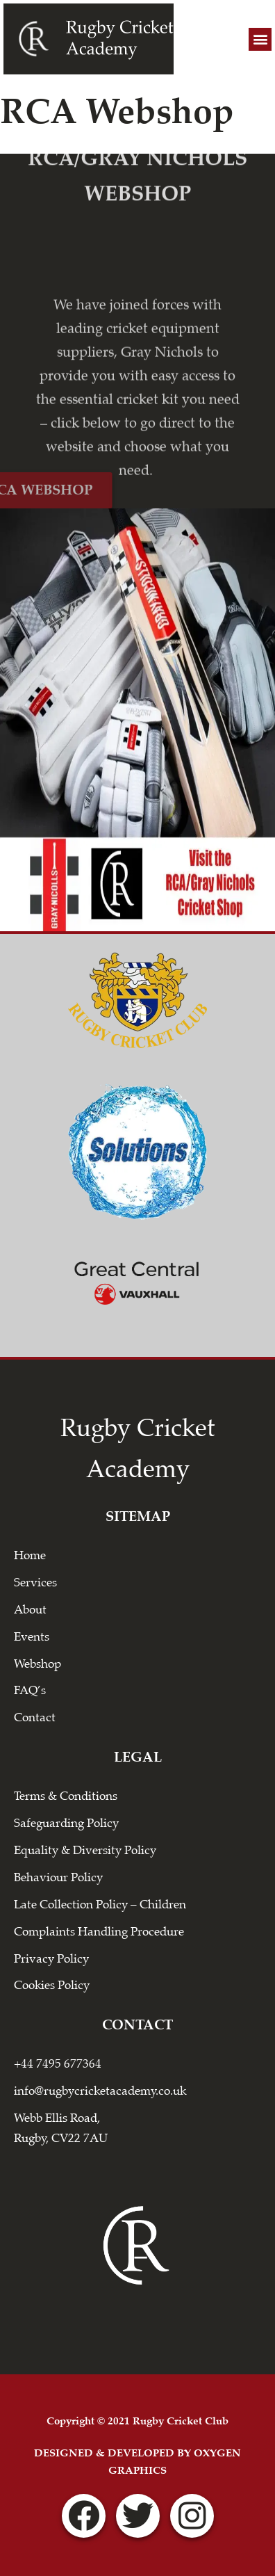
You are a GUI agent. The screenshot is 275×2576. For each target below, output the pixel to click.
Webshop (37, 1664)
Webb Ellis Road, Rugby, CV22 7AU (61, 2128)
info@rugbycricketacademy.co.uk (100, 2091)
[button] (260, 39)
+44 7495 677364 (57, 2064)
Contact (35, 1717)
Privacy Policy (51, 1959)
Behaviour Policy (58, 1877)
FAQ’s (30, 1690)
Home (30, 1555)
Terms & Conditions (65, 1796)
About (30, 1610)
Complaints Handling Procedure (99, 1932)
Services (35, 1582)
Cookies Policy (52, 1985)
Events (31, 1637)
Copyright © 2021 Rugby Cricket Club (137, 2421)
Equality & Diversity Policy (85, 1850)
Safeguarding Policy (66, 1823)
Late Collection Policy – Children (100, 1904)
